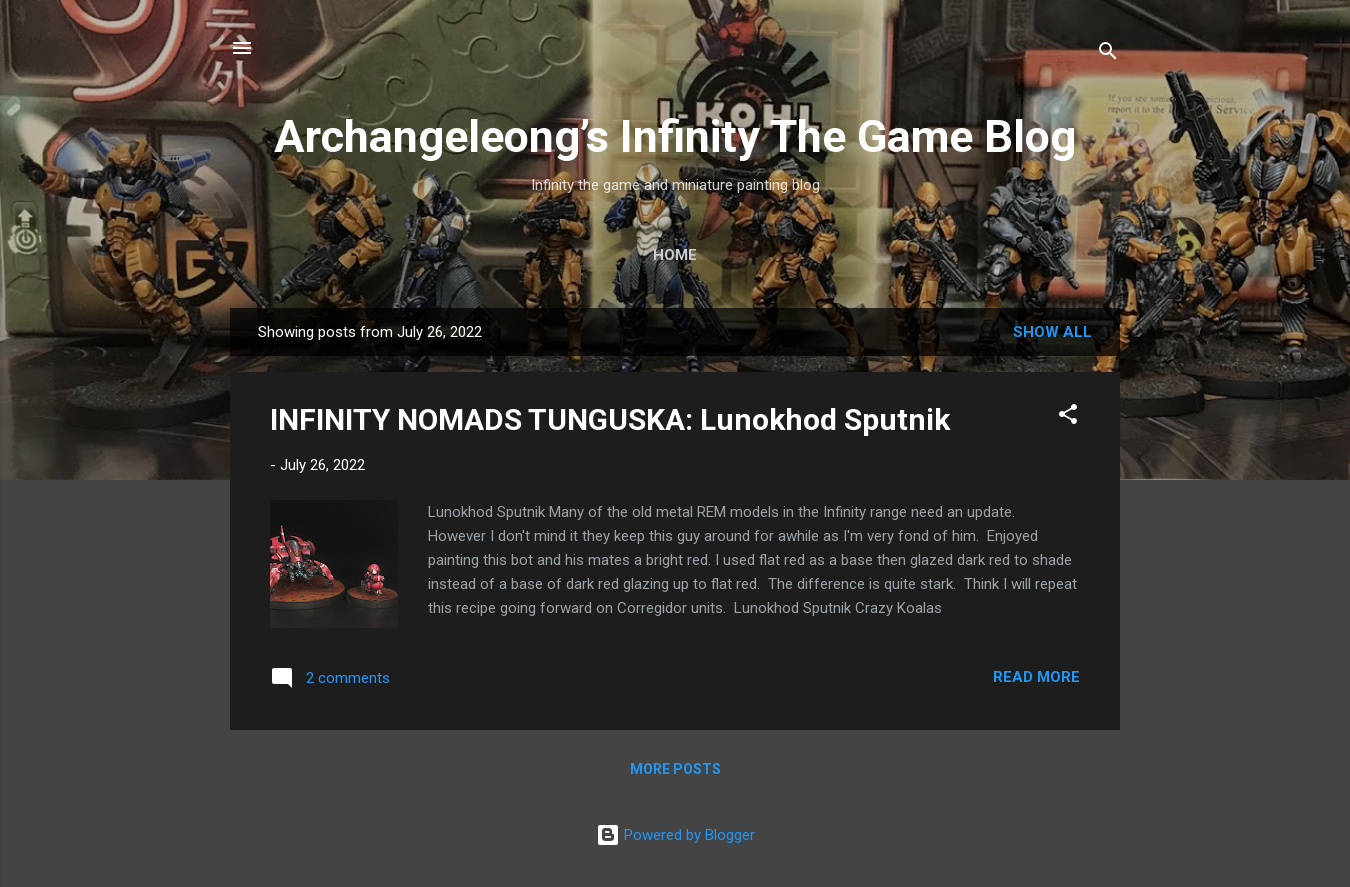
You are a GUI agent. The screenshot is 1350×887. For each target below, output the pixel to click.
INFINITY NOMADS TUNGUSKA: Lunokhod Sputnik (610, 419)
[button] (1068, 417)
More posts (675, 769)
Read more (1036, 677)
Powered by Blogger (675, 835)
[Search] (1108, 54)
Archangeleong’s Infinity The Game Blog (675, 136)
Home (675, 255)
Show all (1052, 332)
